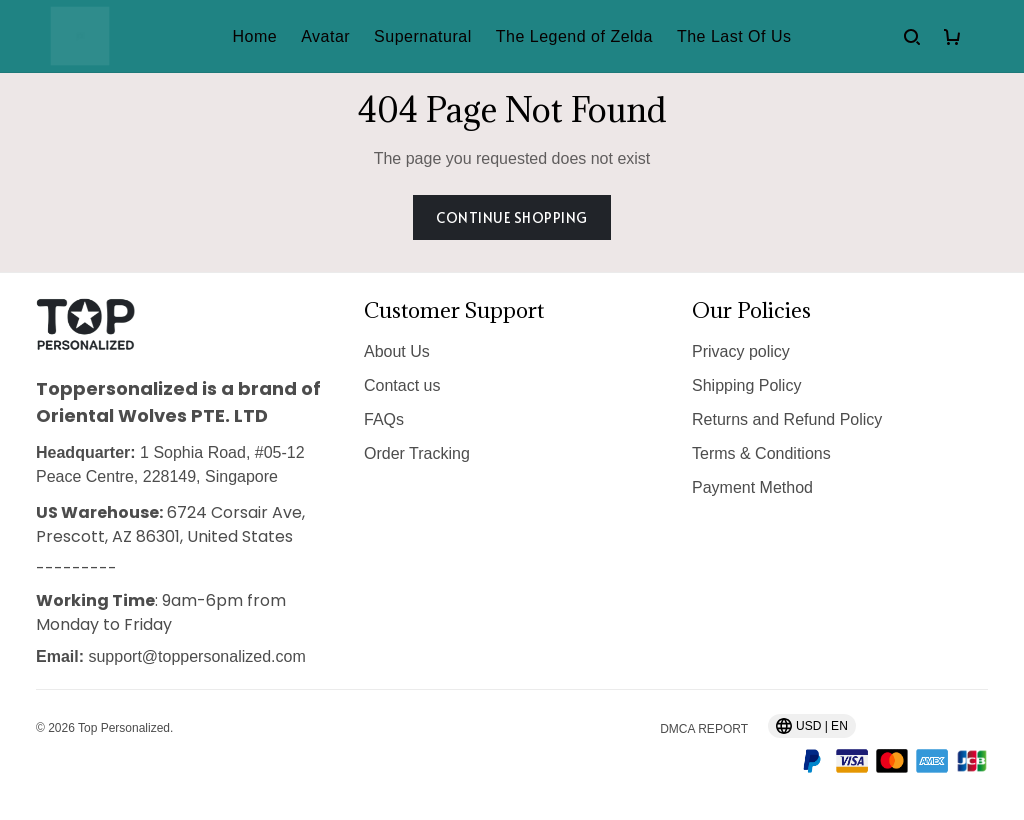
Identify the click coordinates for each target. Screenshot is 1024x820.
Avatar (325, 36)
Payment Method (752, 487)
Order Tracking (417, 453)
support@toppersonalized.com (196, 656)
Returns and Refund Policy (787, 419)
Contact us (402, 385)
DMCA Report (704, 729)
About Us (397, 351)
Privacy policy (741, 351)
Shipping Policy (746, 385)
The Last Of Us (734, 36)
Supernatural (423, 36)
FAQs (384, 419)
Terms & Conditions (761, 453)
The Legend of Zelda (574, 36)
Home (254, 36)
